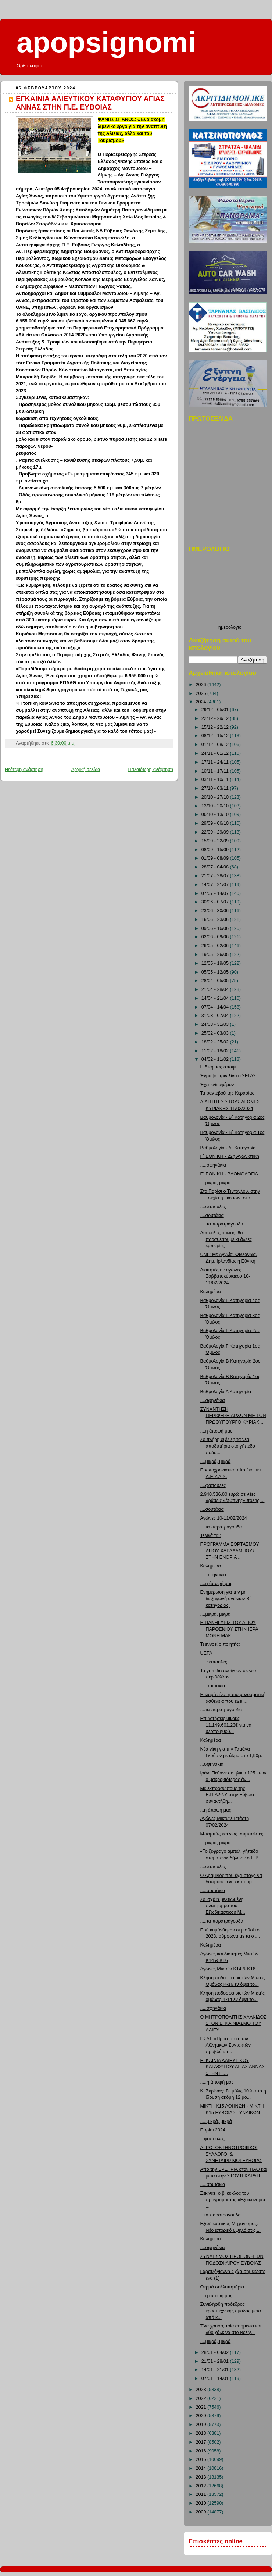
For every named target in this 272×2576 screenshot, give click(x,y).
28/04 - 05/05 (215, 980)
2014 (202, 2468)
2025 (202, 693)
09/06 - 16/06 (215, 928)
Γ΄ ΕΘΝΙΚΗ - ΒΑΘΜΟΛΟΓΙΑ (229, 1174)
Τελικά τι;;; (210, 1535)
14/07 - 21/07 (215, 884)
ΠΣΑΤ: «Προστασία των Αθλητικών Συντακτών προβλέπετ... (225, 2045)
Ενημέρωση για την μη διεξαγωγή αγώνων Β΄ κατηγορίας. (225, 1599)
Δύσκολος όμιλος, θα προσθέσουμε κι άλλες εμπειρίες (226, 1239)
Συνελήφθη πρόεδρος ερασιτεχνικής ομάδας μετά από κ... (230, 2311)
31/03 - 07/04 (215, 1015)
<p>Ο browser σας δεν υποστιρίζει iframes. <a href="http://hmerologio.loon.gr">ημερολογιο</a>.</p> (230, 591)
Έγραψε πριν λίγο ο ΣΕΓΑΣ (228, 1075)
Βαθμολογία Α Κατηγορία (225, 1391)
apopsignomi (106, 42)
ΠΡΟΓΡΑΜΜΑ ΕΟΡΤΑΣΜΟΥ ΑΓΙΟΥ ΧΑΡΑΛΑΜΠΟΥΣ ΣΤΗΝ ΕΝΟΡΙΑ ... (229, 1551)
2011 (202, 2494)
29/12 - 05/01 (215, 709)
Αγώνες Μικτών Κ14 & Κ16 (227, 1969)
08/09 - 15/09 (215, 849)
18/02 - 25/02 (215, 1042)
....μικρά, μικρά (215, 1182)
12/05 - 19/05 (215, 963)
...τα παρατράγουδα (220, 2215)
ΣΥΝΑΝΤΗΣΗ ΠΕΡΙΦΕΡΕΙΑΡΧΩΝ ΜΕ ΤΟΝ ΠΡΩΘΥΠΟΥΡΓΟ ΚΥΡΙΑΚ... (233, 1416)
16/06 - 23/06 (215, 919)
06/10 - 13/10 (215, 814)
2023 (202, 2389)
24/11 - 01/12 (215, 753)
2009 (202, 2512)
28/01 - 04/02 (215, 2352)
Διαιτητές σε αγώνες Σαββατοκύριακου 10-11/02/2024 (225, 1276)
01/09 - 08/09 (215, 858)
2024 (202, 701)
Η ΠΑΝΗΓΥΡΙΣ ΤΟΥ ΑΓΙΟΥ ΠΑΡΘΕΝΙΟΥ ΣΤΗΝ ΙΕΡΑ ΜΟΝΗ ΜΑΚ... (229, 1629)
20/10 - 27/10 (215, 797)
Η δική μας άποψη (219, 1067)
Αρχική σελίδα (85, 769)
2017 (202, 2442)
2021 (202, 2407)
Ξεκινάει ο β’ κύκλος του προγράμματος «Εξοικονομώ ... (232, 2200)
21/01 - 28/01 (215, 2361)
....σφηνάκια (212, 1400)
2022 (202, 2398)
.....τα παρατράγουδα (221, 1224)
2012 (202, 2485)
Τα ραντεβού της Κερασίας (227, 1093)
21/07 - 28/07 (215, 875)
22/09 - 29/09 (215, 832)
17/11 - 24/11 (215, 762)
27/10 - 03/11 (215, 788)
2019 (202, 2424)
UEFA (206, 1653)
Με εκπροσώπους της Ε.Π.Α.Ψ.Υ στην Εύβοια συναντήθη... (227, 1795)
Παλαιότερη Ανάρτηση (150, 769)
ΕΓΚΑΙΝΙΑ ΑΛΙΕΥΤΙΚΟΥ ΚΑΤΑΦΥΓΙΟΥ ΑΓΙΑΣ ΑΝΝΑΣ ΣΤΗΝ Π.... (232, 2067)
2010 (202, 2503)
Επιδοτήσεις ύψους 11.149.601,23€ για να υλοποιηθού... (226, 1725)
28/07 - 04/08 (215, 867)
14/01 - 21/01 (215, 2369)
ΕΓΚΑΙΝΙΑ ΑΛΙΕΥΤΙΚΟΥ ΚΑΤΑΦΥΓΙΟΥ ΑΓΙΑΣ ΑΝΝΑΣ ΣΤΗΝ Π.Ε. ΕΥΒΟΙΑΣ (90, 102)
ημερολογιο (229, 627)
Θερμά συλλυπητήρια (222, 2287)
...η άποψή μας (215, 1810)
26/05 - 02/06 (215, 945)
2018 (202, 2433)
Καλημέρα (210, 1291)
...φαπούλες (212, 2138)
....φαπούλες (213, 1206)
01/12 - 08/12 (215, 744)
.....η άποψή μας (217, 2082)
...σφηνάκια (211, 1764)
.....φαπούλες (213, 1662)
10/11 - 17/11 (215, 771)
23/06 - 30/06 (215, 910)
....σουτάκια (212, 1215)
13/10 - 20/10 (215, 806)
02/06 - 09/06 (215, 936)
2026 (202, 684)
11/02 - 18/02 (215, 1050)
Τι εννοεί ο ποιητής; (220, 1644)
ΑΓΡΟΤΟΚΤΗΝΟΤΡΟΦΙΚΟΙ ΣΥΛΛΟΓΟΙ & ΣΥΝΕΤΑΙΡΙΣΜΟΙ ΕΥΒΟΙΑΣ (231, 2154)
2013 (202, 2477)
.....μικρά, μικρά (216, 2121)
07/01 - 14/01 (215, 2378)
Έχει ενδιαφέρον (217, 1084)
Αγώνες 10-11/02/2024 (223, 1518)
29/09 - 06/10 (215, 823)
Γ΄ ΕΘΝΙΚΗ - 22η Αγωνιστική (229, 1156)
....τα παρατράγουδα (221, 1527)
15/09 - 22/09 (215, 840)
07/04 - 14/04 (215, 1007)
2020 (202, 2415)
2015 (202, 2459)
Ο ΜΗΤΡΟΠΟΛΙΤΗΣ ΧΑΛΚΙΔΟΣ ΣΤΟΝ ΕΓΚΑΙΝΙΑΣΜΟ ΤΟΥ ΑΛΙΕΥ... (233, 2024)
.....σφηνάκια (213, 1165)
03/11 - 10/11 (215, 779)
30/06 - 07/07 (215, 902)
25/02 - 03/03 (215, 1033)
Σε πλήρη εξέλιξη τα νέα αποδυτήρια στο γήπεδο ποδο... (227, 1446)
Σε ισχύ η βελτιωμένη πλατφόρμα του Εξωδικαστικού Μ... (222, 1906)
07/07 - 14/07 (215, 893)
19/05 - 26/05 (215, 954)
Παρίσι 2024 (213, 2130)
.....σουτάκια (212, 1685)
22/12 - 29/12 (215, 718)
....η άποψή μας (216, 1431)
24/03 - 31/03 (215, 1024)
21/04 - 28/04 (215, 989)
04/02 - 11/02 (215, 1059)
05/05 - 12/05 (215, 972)
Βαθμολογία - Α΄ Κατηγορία (228, 1147)
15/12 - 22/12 (215, 727)
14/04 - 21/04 (215, 998)
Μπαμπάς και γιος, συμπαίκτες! (232, 1834)
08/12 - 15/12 (215, 735)
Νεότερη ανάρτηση (24, 769)
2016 (202, 2451)
